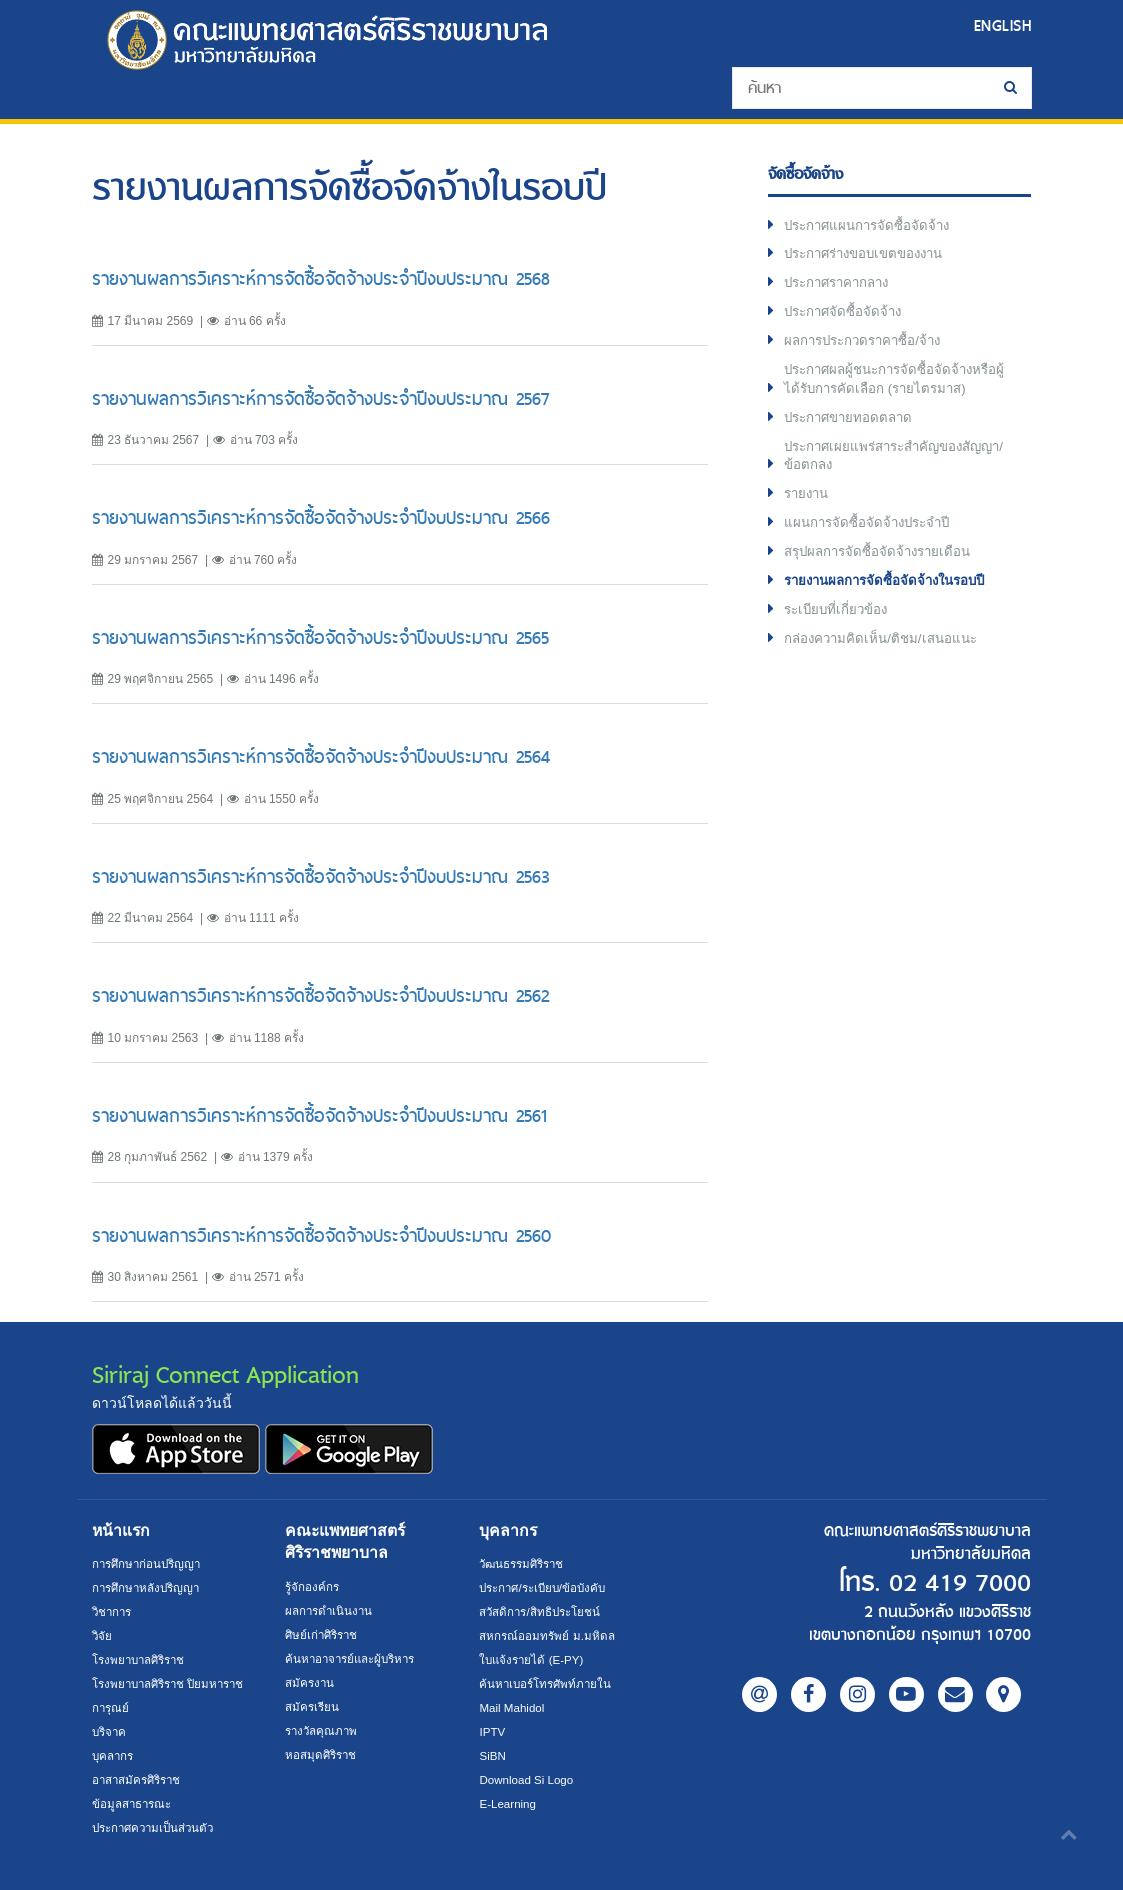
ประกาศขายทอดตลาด (852, 427)
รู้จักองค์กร (313, 1587)
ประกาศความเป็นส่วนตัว (157, 1828)
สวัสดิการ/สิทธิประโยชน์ (542, 1612)
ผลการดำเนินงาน (331, 1611)
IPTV (492, 1732)
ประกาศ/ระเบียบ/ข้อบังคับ (547, 1588)
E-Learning (509, 1804)
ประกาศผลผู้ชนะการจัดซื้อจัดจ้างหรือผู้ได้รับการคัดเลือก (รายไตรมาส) (897, 387)
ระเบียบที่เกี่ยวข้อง (839, 627)
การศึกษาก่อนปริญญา (149, 1564)
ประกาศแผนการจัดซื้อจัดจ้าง (872, 227)
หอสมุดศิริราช (322, 1755)
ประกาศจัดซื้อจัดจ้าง (846, 317)
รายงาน (808, 507)
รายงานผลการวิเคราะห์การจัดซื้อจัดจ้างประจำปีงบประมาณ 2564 (321, 756)
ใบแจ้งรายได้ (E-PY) (534, 1660)
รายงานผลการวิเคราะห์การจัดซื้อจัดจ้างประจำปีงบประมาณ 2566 (321, 517)
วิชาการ (113, 1612)
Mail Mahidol (513, 1708)
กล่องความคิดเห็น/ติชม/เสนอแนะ (885, 657)
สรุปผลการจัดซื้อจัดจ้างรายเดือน (883, 567)
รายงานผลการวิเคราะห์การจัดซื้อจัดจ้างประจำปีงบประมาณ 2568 (321, 278)
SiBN (493, 1756)
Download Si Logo (528, 1780)
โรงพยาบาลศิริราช (143, 1660)
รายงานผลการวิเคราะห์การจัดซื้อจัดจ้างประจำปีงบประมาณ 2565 (320, 637)
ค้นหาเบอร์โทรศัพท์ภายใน (548, 1684)
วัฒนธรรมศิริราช (525, 1564)
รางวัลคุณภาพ (323, 1731)
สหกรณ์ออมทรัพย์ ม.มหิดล (548, 1636)
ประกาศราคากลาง (841, 287)
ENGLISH (1000, 25)
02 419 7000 (954, 1583)
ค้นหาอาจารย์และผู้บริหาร (355, 1659)
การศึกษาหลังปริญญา (149, 1588)
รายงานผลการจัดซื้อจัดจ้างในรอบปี (892, 597)
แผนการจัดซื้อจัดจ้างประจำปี (872, 537)
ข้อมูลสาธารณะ (134, 1804)
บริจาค (110, 1732)
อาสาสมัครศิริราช (139, 1780)
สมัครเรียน (313, 1707)
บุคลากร (114, 1756)
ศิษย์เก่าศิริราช (324, 1635)
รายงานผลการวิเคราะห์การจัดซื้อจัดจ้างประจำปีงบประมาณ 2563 (321, 876)
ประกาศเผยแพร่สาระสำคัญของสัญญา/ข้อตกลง (880, 467)
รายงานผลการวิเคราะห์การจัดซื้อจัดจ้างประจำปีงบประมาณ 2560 (321, 1235)
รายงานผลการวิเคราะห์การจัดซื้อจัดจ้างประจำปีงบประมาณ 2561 (319, 1115)
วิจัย (102, 1636)
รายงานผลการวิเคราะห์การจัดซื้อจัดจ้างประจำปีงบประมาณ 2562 (320, 995)
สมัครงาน (310, 1683)
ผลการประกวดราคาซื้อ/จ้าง (868, 347)
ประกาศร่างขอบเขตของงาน (871, 257)
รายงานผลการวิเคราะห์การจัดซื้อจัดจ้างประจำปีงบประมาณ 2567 (320, 398)
